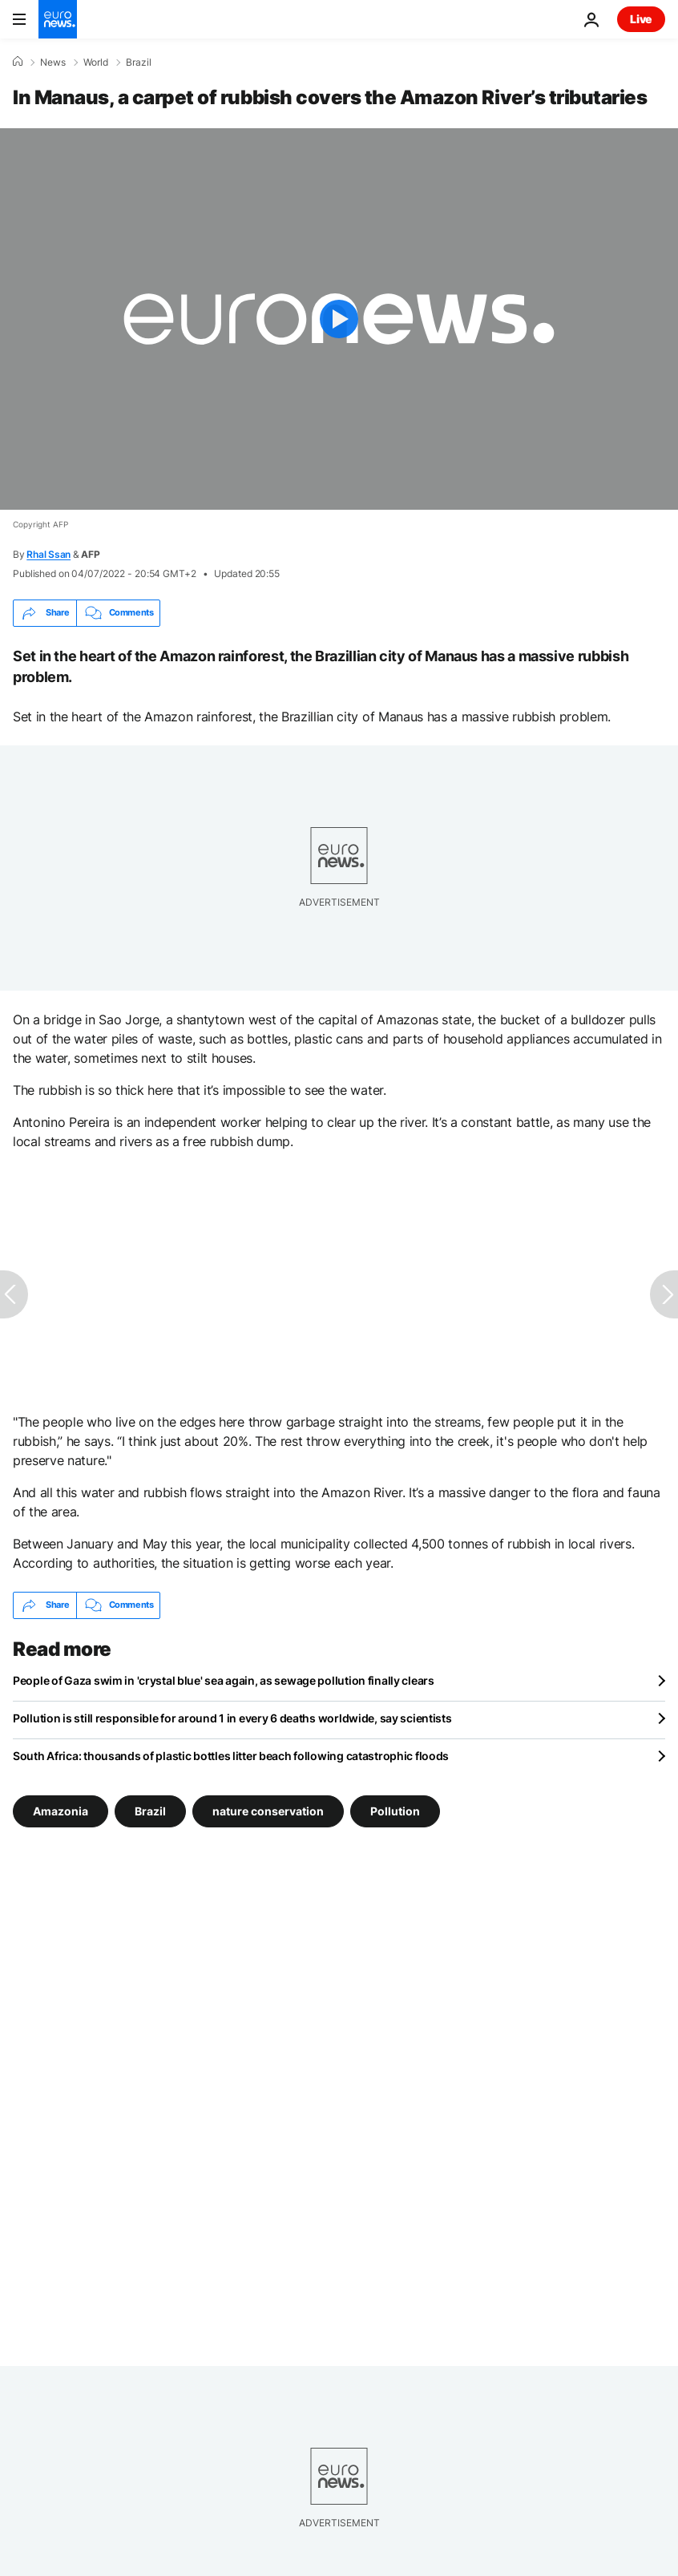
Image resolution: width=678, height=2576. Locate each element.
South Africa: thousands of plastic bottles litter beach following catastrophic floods (231, 1755)
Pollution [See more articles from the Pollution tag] (395, 1810)
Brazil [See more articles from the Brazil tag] (150, 1810)
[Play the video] (339, 319)
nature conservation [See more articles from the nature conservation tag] (268, 1810)
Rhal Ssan (48, 554)
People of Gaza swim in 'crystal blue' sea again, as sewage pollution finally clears (223, 1680)
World (95, 62)
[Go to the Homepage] (57, 19)
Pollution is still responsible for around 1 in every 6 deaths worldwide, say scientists (232, 1718)
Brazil (138, 62)
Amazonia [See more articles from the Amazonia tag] (60, 1810)
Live (641, 19)
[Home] (17, 61)
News (53, 62)
